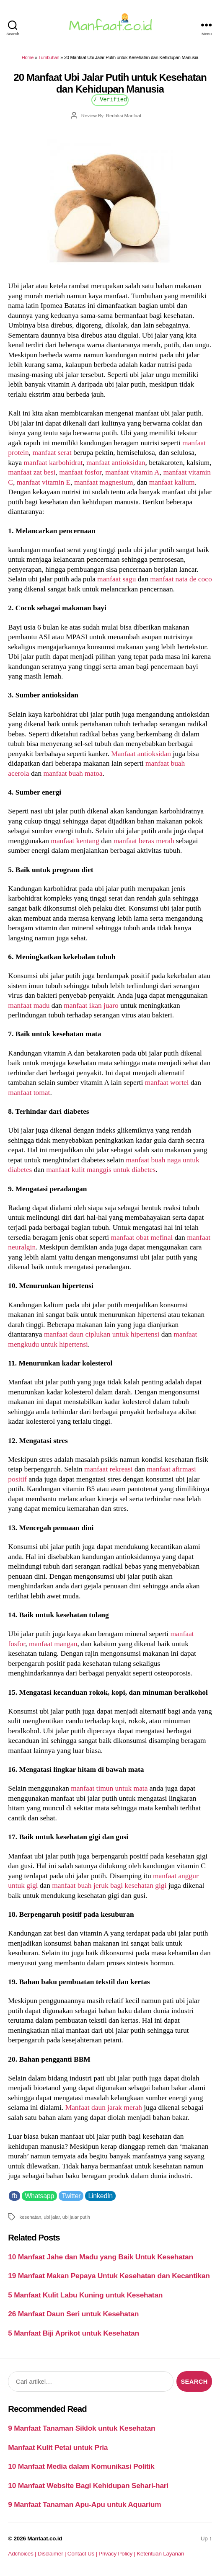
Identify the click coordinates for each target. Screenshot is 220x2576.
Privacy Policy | (117, 2553)
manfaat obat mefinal (142, 1237)
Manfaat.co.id (44, 2538)
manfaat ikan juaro (91, 1005)
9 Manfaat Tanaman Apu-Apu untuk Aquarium (84, 2504)
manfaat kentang (75, 840)
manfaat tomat (29, 1092)
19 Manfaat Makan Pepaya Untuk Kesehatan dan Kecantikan (109, 2275)
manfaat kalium (172, 482)
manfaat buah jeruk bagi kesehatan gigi (109, 1885)
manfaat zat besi (31, 472)
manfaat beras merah (144, 840)
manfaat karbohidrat (53, 462)
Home (28, 57)
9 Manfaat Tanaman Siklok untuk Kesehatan (81, 2428)
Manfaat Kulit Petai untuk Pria (58, 2447)
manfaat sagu (116, 579)
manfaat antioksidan (115, 462)
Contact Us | (83, 2553)
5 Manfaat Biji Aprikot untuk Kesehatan (73, 2333)
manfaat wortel (167, 1082)
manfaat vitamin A (132, 472)
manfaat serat (51, 452)
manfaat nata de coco (181, 579)
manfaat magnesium (103, 482)
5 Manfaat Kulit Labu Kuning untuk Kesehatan (85, 2295)
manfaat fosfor (80, 472)
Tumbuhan (48, 57)
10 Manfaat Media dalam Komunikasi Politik (81, 2466)
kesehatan (30, 2217)
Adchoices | (22, 2553)
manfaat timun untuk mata (109, 1788)
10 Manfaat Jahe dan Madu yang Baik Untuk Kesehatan (100, 2257)
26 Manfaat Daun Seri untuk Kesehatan (73, 2314)
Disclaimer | (52, 2553)
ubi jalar (52, 2217)
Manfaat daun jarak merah (103, 2107)
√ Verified (110, 99)
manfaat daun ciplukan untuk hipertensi (102, 1334)
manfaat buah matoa (72, 773)
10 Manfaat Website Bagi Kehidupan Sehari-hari (88, 2485)
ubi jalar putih (76, 2217)
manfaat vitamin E (44, 482)
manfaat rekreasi (108, 1469)
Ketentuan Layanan (160, 2553)
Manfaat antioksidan (141, 753)
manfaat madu (28, 1005)
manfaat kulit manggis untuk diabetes (100, 1169)
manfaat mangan (53, 1643)
